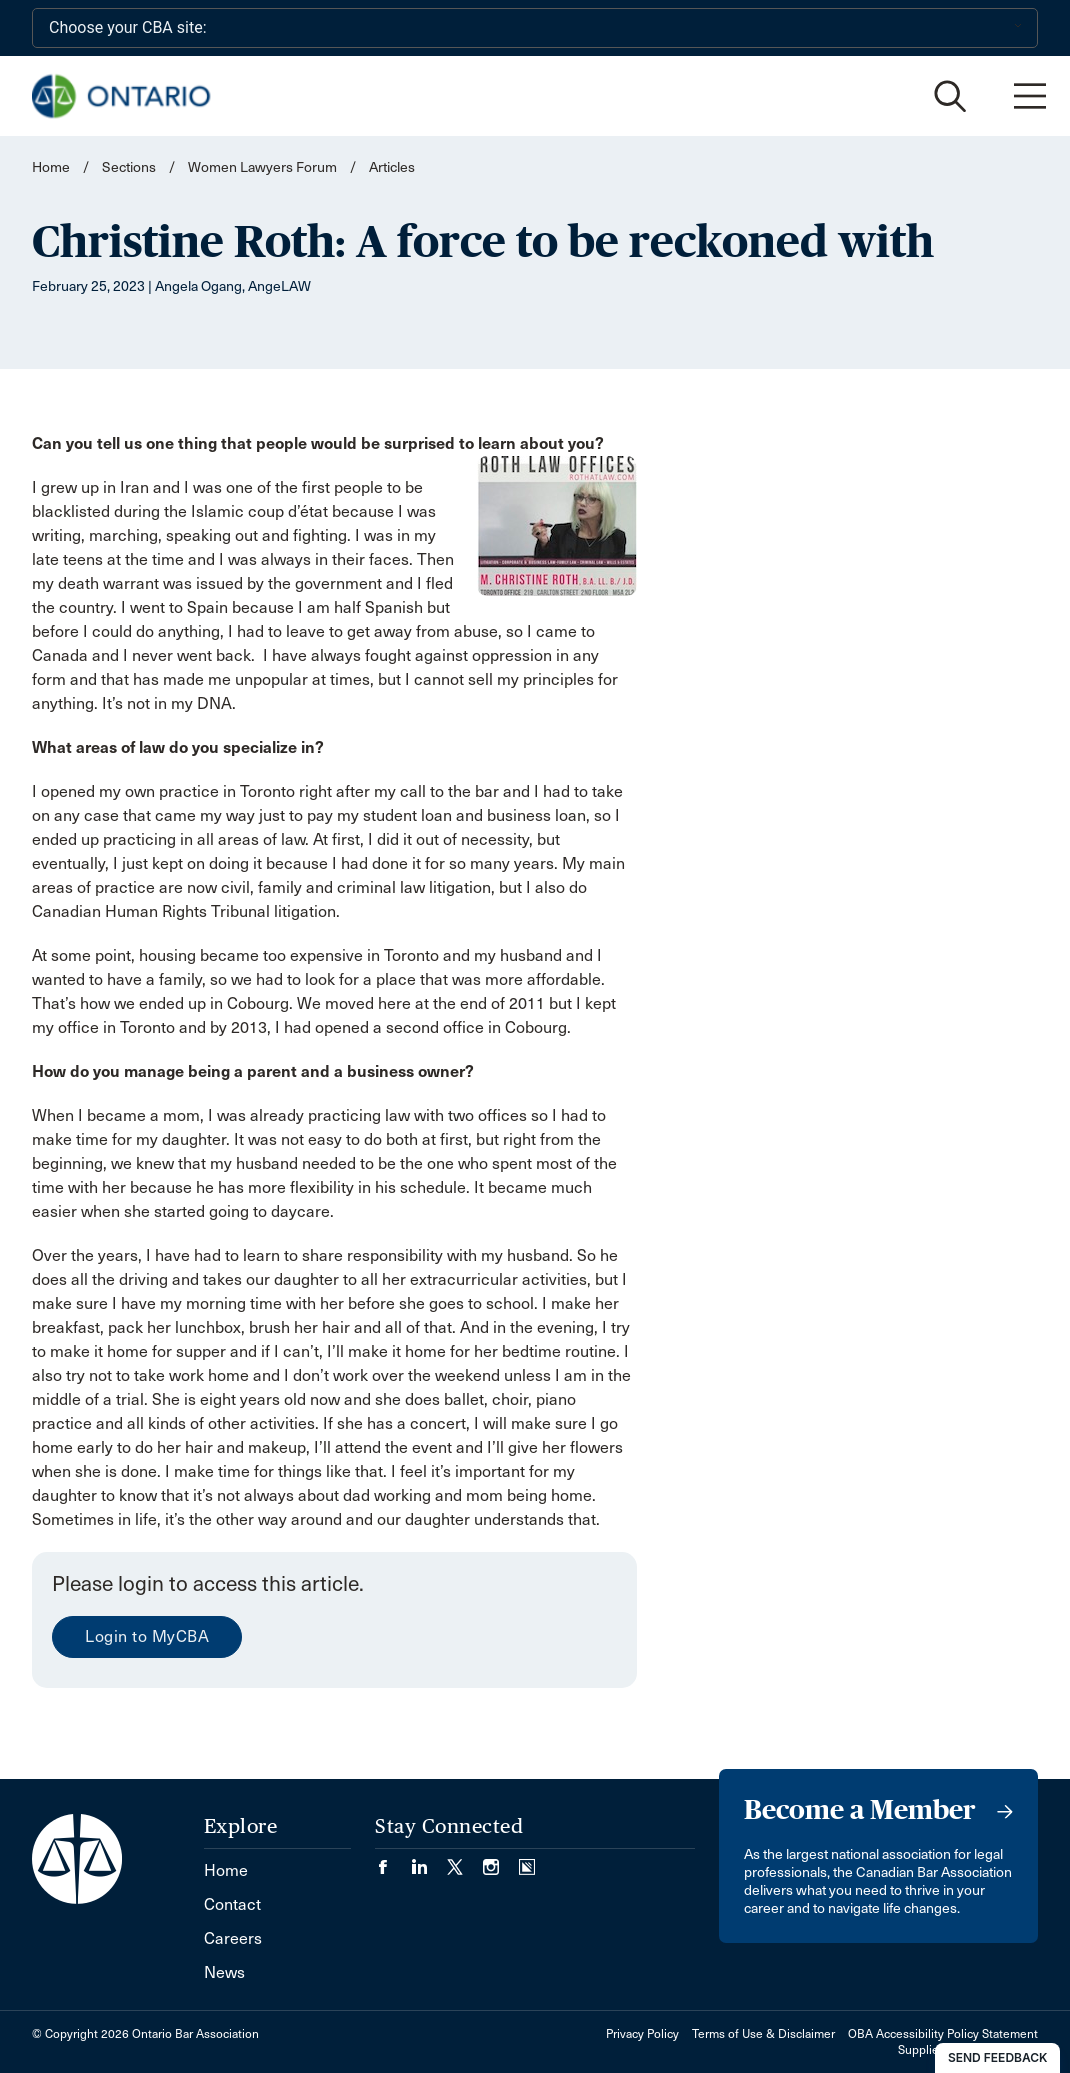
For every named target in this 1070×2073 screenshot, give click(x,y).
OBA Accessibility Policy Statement (943, 2034)
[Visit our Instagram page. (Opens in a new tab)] (501, 1860)
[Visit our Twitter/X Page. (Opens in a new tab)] (465, 1860)
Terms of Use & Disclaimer (763, 2034)
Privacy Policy (642, 2034)
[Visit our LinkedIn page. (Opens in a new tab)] (429, 1860)
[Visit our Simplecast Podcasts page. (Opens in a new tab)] (527, 1860)
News (224, 1972)
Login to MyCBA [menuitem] (147, 1636)
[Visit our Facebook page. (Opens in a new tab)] (393, 1860)
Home (51, 167)
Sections (130, 167)
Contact (232, 1904)
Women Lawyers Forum (262, 167)
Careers (233, 1938)
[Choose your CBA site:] (535, 28)
